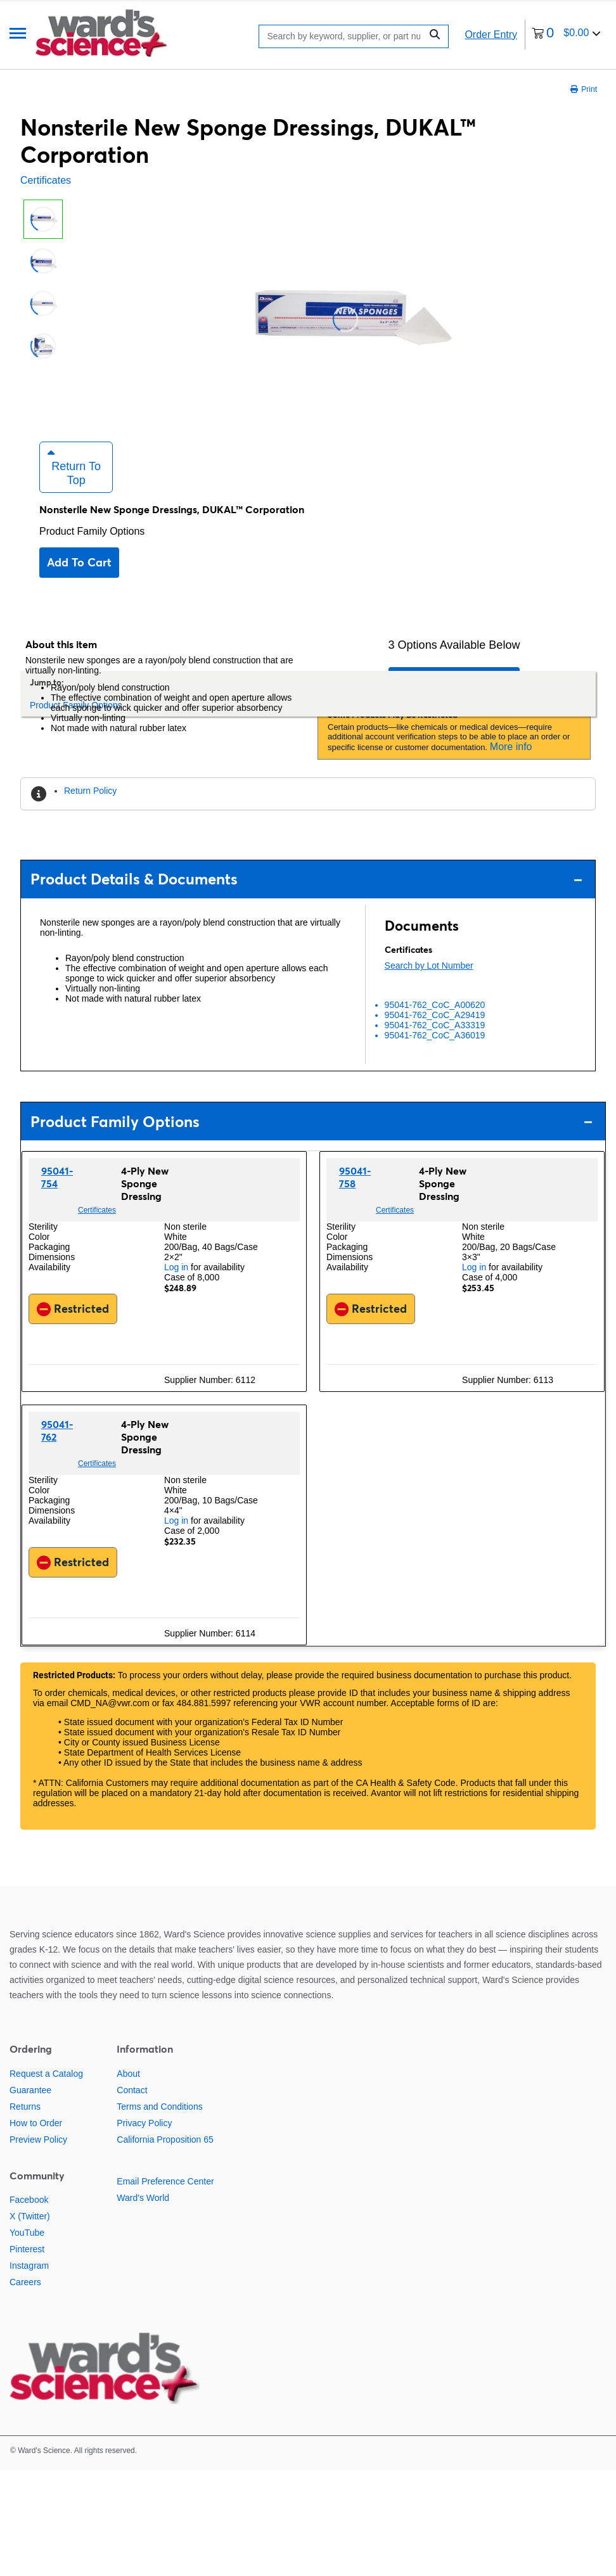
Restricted (73, 1327)
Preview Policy (38, 2158)
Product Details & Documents (306, 897)
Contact (132, 2108)
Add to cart (79, 580)
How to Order (36, 2141)
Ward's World (143, 2216)
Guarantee (30, 2108)
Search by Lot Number (429, 984)
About (128, 2092)
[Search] (343, 36)
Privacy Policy (144, 2141)
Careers (25, 2300)
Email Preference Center (165, 2200)
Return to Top (74, 485)
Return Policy (90, 809)
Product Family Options (91, 549)
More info (511, 765)
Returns (25, 2125)
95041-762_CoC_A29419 (435, 1033)
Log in (176, 1285)
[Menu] (17, 35)
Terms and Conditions (159, 2125)
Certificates (45, 180)
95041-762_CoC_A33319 (435, 1043)
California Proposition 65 (165, 2158)
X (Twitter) (30, 2234)
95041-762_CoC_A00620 (435, 1023)
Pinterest (27, 2267)
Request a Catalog (46, 2092)
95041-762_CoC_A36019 (435, 1054)
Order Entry (491, 34)
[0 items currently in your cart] (566, 34)
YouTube (27, 2251)
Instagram (29, 2284)
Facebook (29, 2218)
